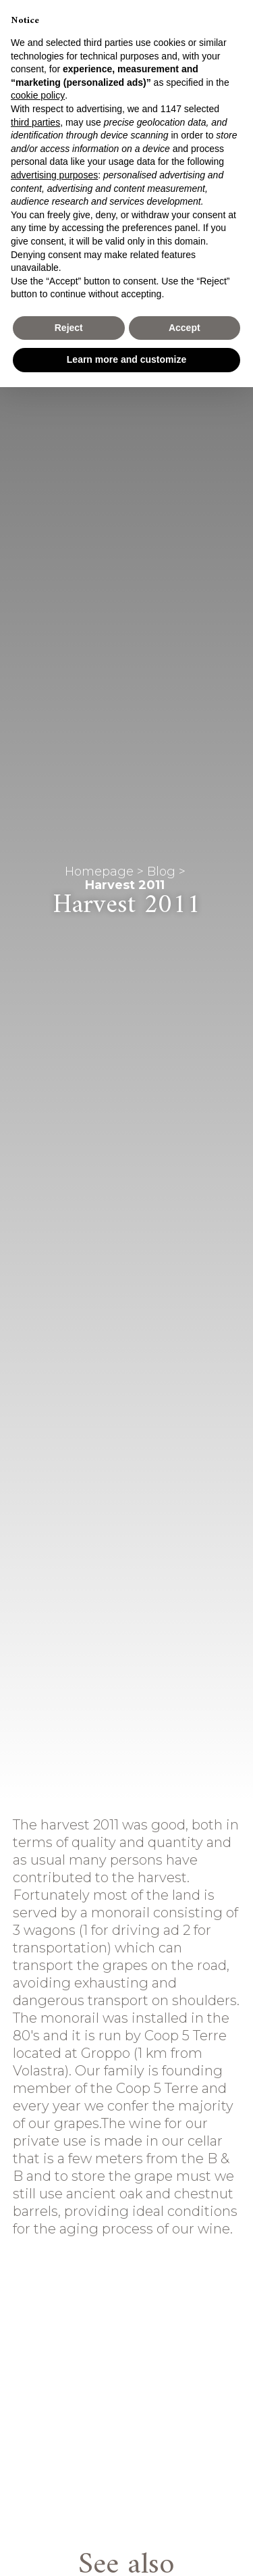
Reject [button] (69, 327)
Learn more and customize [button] (126, 359)
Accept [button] (184, 327)
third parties (35, 122)
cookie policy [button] (38, 95)
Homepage (99, 871)
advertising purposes (54, 175)
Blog (161, 871)
